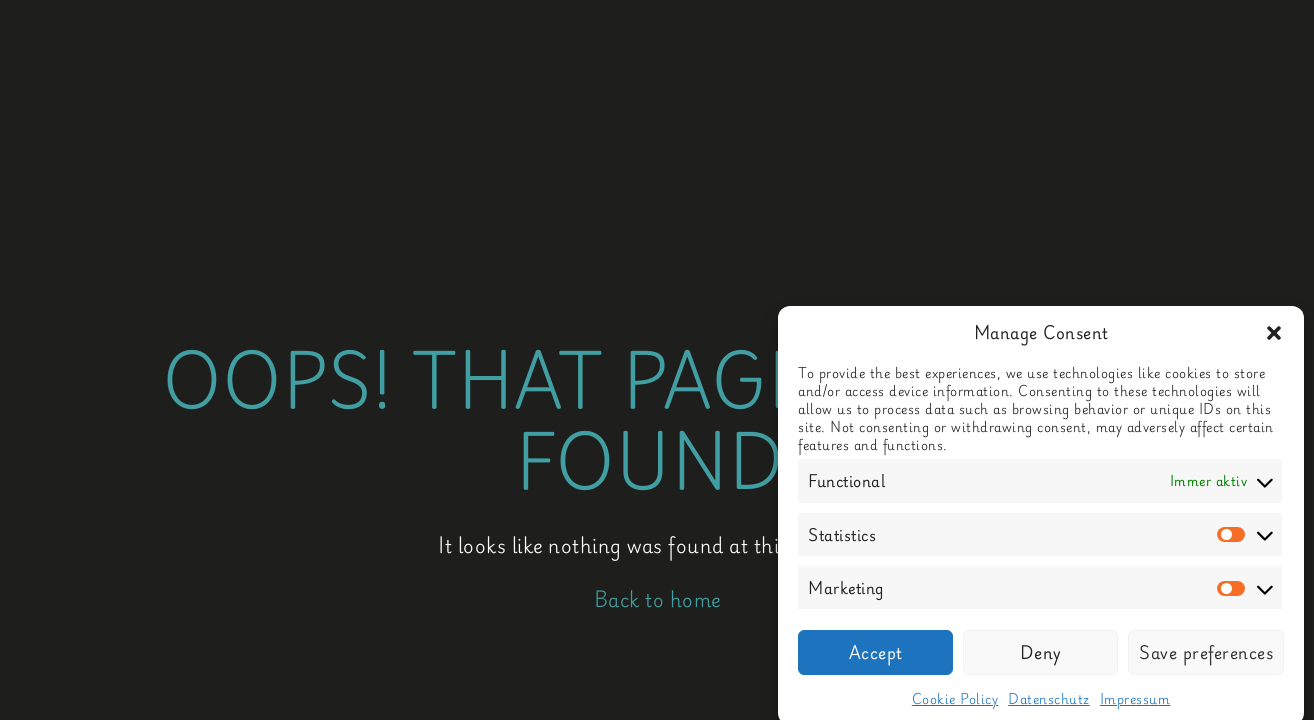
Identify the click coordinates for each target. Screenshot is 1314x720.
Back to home (657, 599)
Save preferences (1206, 658)
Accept (876, 658)
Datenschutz (1049, 703)
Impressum (1135, 703)
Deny (1041, 658)
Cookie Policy (955, 703)
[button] (1274, 338)
